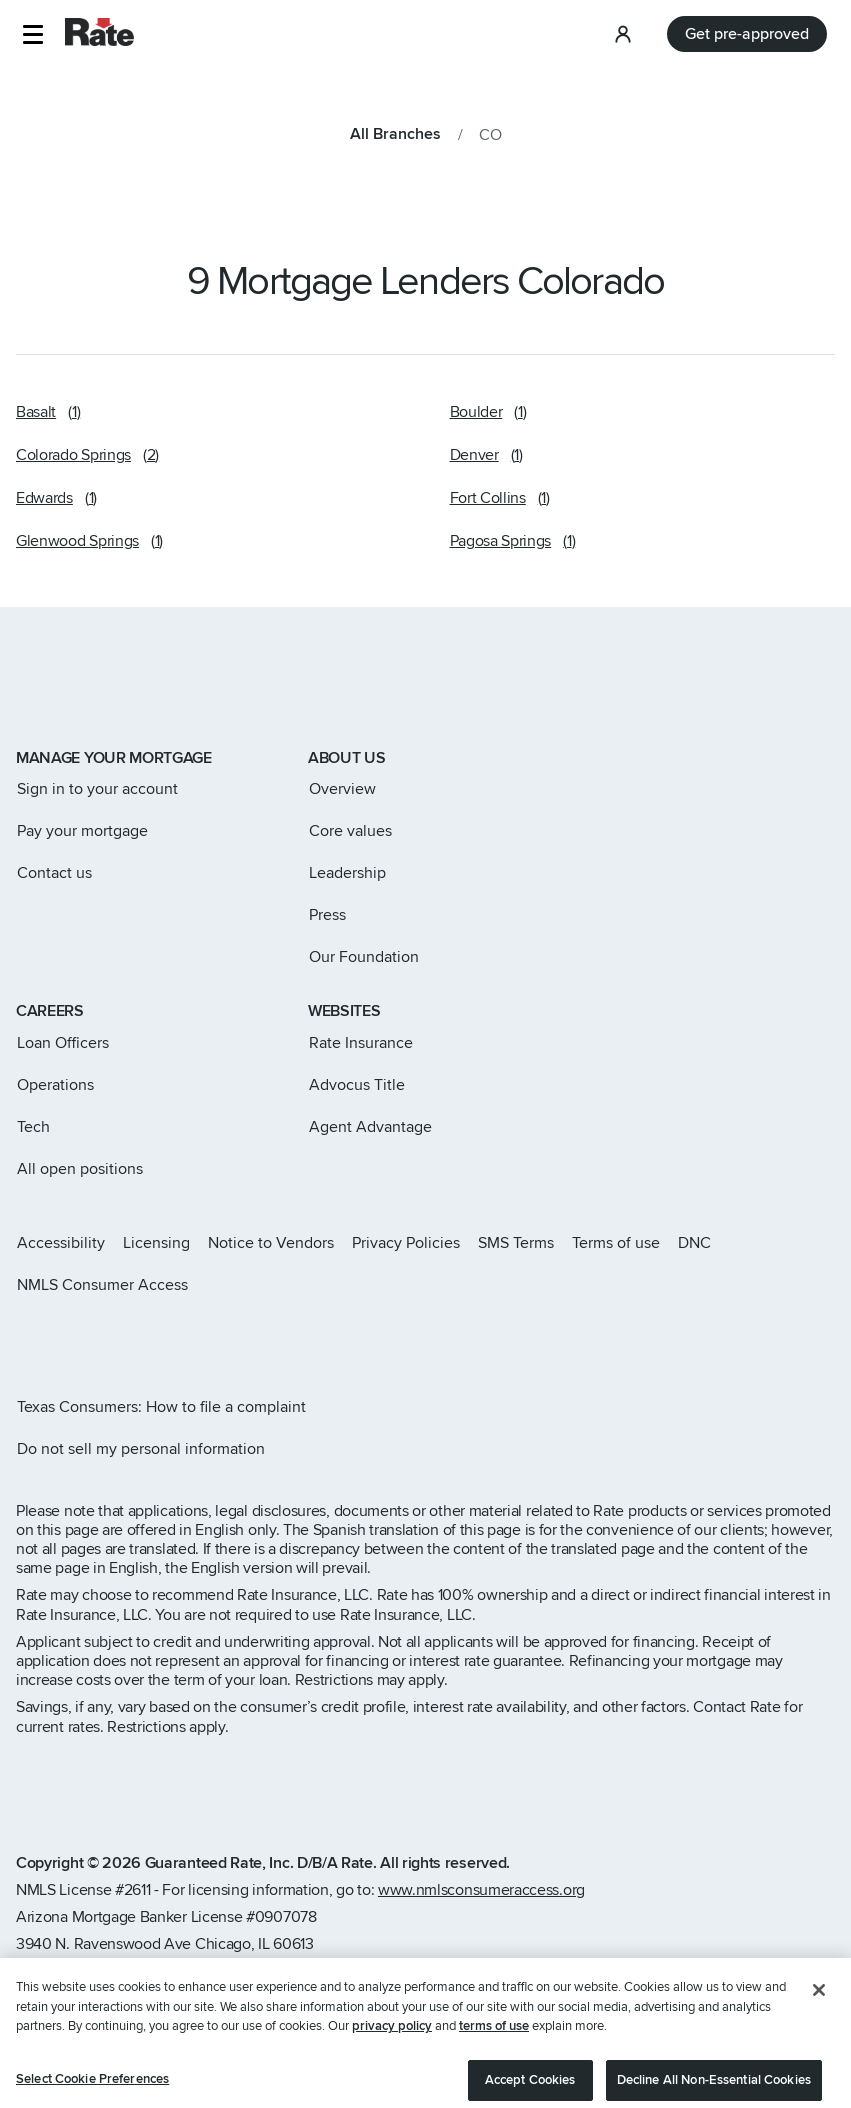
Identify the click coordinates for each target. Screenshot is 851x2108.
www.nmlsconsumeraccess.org (481, 1890)
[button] (32, 34)
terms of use (494, 2049)
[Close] (819, 2013)
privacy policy (392, 2049)
